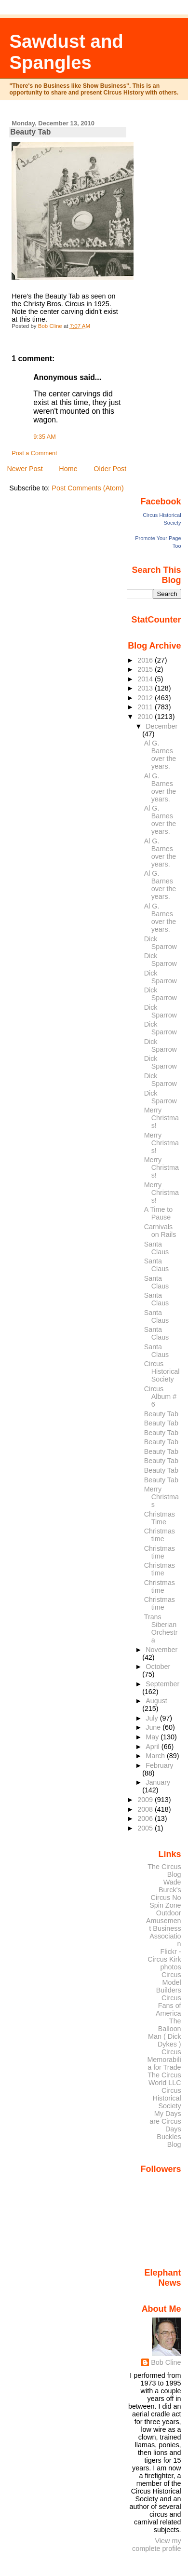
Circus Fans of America (168, 2005)
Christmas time (159, 1535)
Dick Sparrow (160, 942)
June (154, 1727)
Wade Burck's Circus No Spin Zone (165, 1893)
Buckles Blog (169, 2140)
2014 (146, 679)
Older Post (110, 469)
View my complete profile (156, 2544)
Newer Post (24, 469)
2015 (146, 669)
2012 (146, 698)
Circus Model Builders (168, 1982)
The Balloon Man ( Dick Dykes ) (164, 2032)
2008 (146, 1809)
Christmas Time (159, 1518)
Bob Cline (166, 2362)
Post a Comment (34, 453)
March (156, 1756)
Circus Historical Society (162, 1371)
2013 (146, 688)
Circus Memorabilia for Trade (164, 2059)
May (153, 1737)
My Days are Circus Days (165, 2121)
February (159, 1765)
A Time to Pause (158, 1213)
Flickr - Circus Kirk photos (164, 1959)
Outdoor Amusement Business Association (163, 1928)
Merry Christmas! (161, 1117)
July (153, 1718)
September (162, 1684)
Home (68, 469)
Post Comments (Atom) (88, 488)
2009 (146, 1799)
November (161, 1650)
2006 (146, 1818)
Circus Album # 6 (160, 1396)
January (158, 1782)
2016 (146, 660)
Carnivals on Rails (160, 1230)
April (153, 1746)
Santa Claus (156, 1248)
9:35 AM (44, 437)
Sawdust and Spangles (66, 52)
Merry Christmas (161, 1496)
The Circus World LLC (164, 2079)
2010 (146, 716)
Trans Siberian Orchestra (161, 1628)
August (156, 1701)
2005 (146, 1828)
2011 (146, 707)
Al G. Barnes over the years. (160, 754)
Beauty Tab (161, 1414)
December (161, 726)
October (158, 1666)
